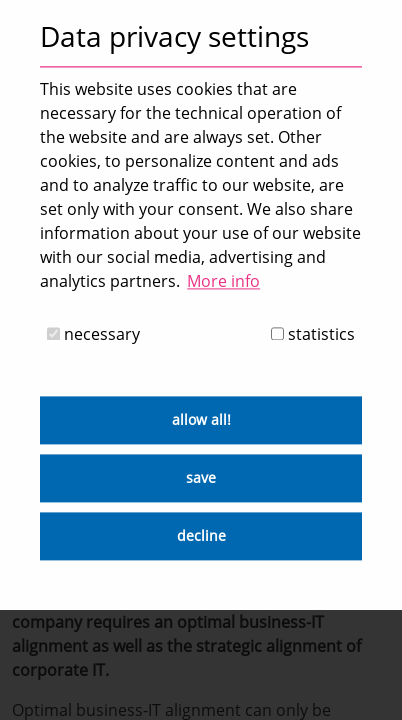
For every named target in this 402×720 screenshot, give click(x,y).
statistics (313, 335)
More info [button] (223, 281)
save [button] (201, 478)
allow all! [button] (201, 420)
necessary (93, 335)
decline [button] (201, 536)
